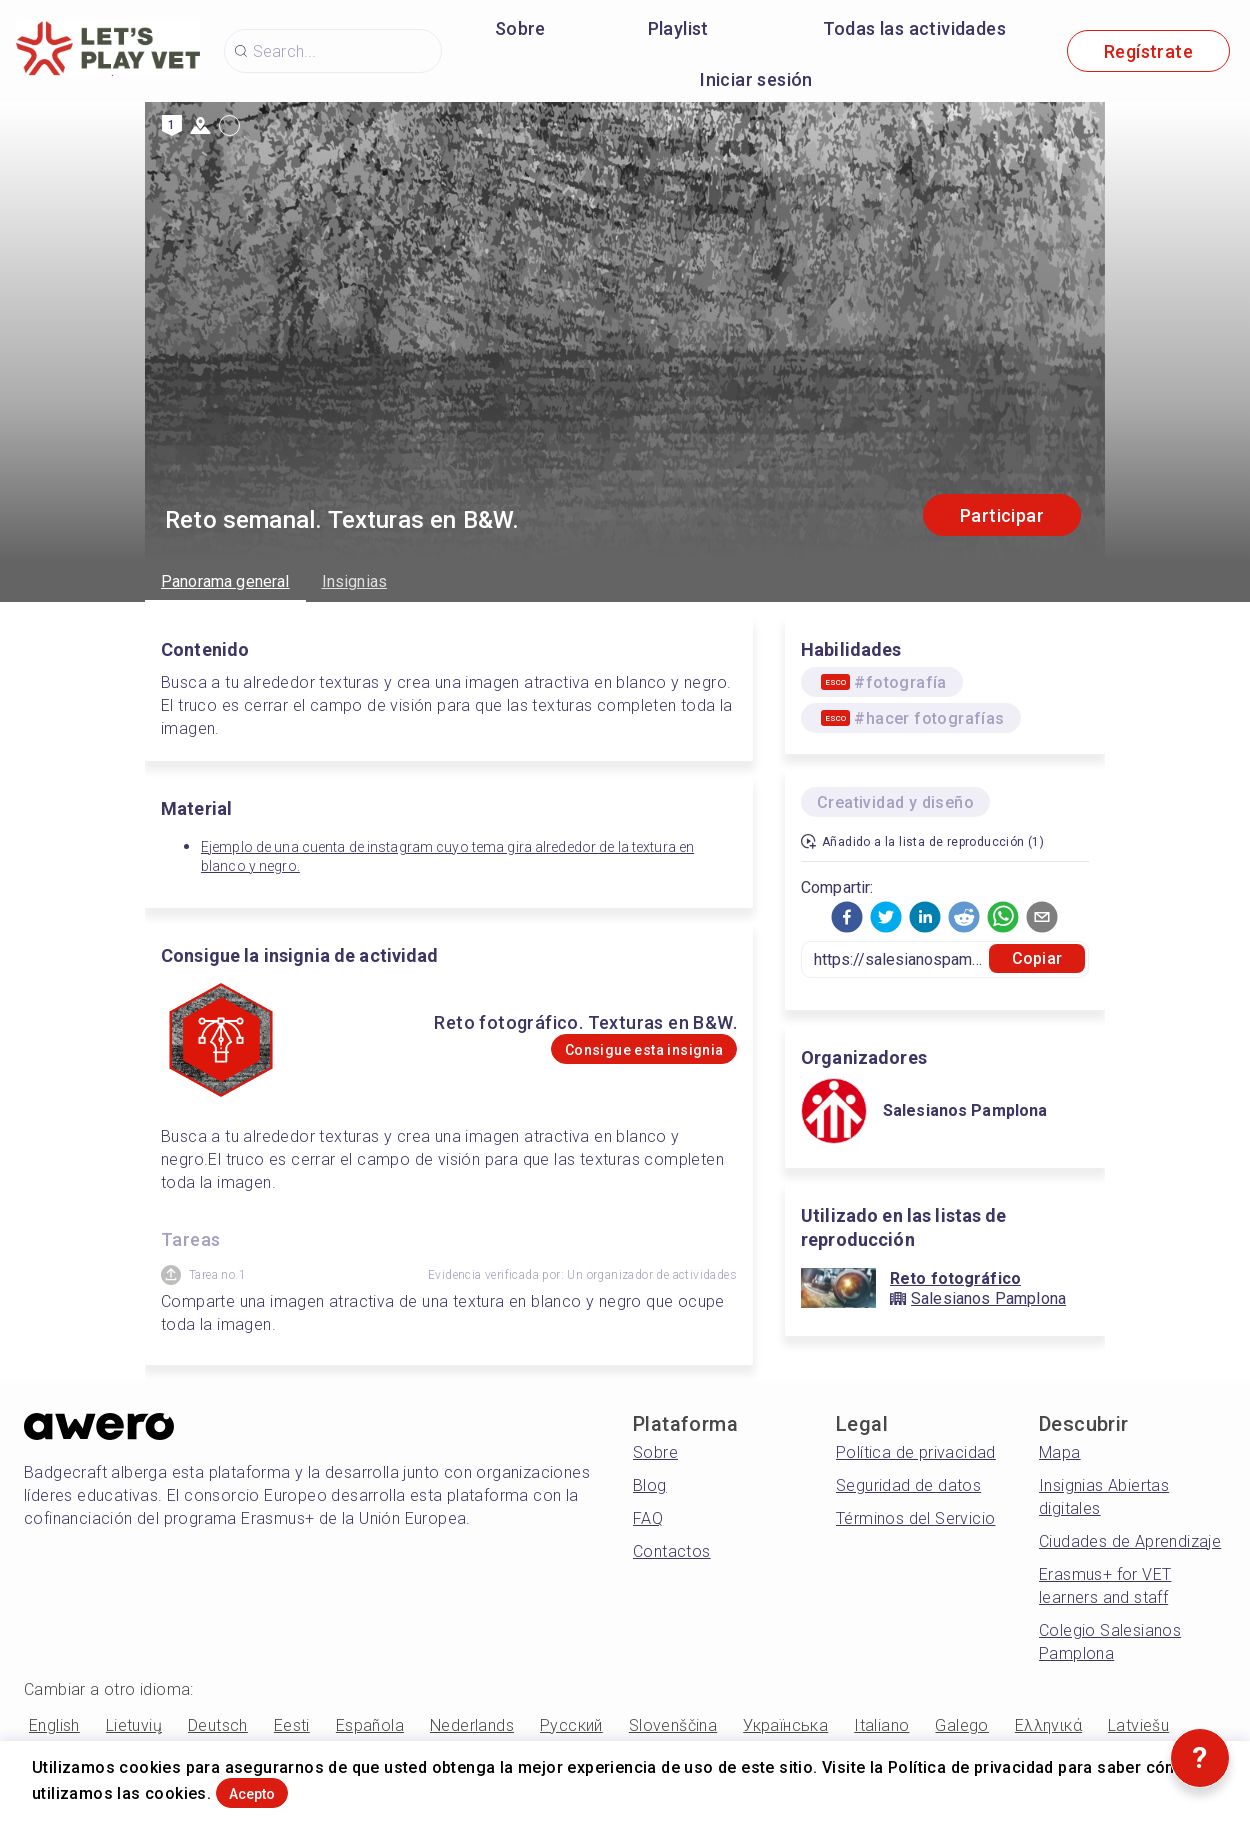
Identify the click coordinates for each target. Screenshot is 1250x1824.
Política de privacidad (916, 1452)
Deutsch (218, 1725)
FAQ (648, 1518)
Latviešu (1138, 1725)
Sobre (520, 28)
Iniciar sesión (756, 79)
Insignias (354, 581)
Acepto (283, 1787)
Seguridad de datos (908, 1485)
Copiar (1037, 958)
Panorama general (225, 581)
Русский (571, 1725)
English (54, 1725)
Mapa (1060, 1452)
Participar (1002, 515)
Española (370, 1725)
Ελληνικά (1048, 1725)
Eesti (292, 1725)
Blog (650, 1485)
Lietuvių (134, 1725)
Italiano (881, 1725)
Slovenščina (673, 1725)
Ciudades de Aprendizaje (1130, 1541)
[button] (847, 917)
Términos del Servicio (915, 1518)
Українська (785, 1725)
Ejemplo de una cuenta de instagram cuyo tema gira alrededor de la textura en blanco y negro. (447, 856)
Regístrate (1148, 51)
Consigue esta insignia (605, 1049)
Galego (961, 1725)
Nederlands (472, 1725)
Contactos (672, 1551)
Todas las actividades (914, 28)
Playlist (678, 28)
